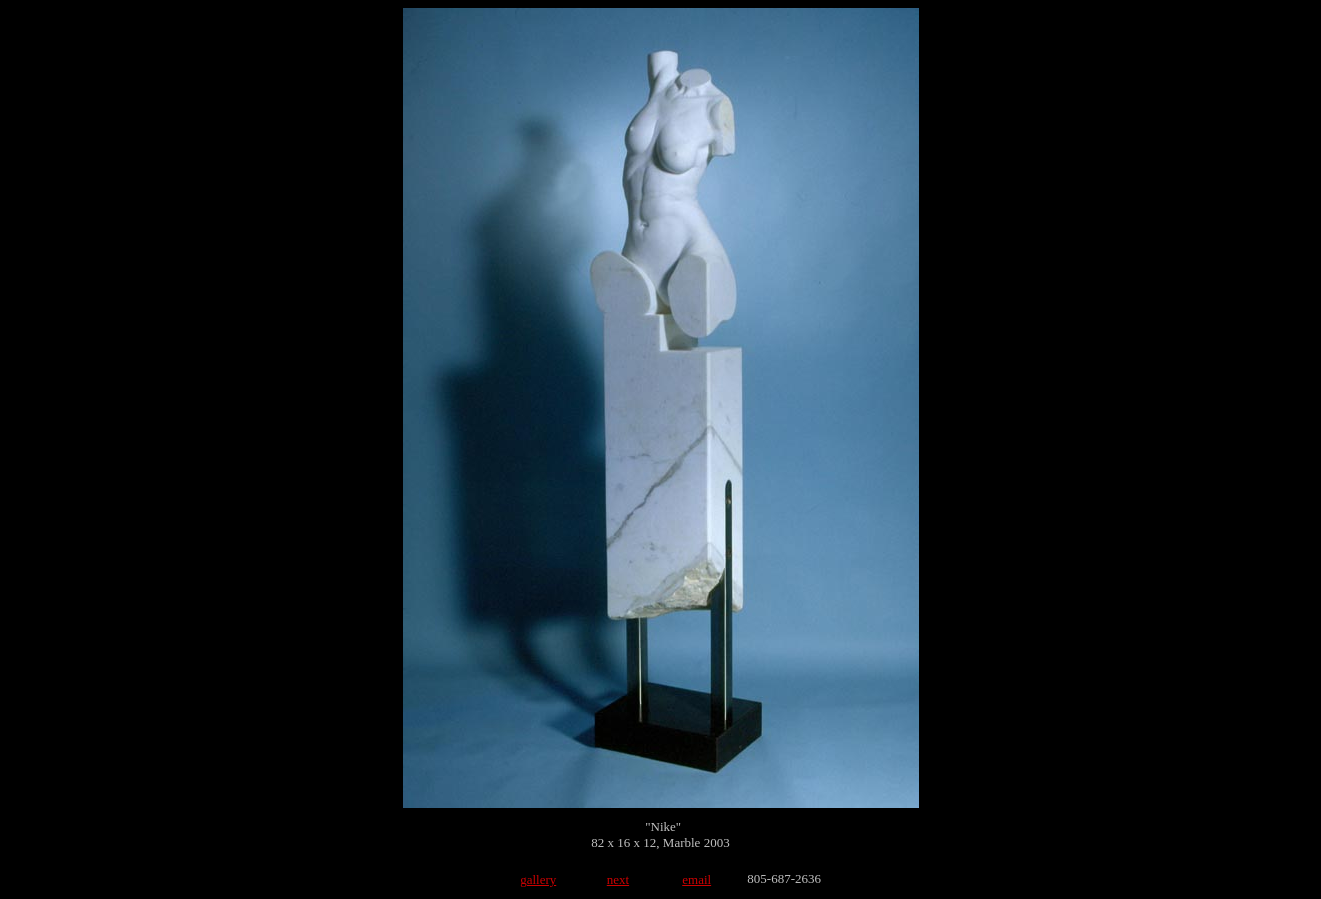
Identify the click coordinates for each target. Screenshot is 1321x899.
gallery (538, 879)
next (618, 879)
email (696, 879)
